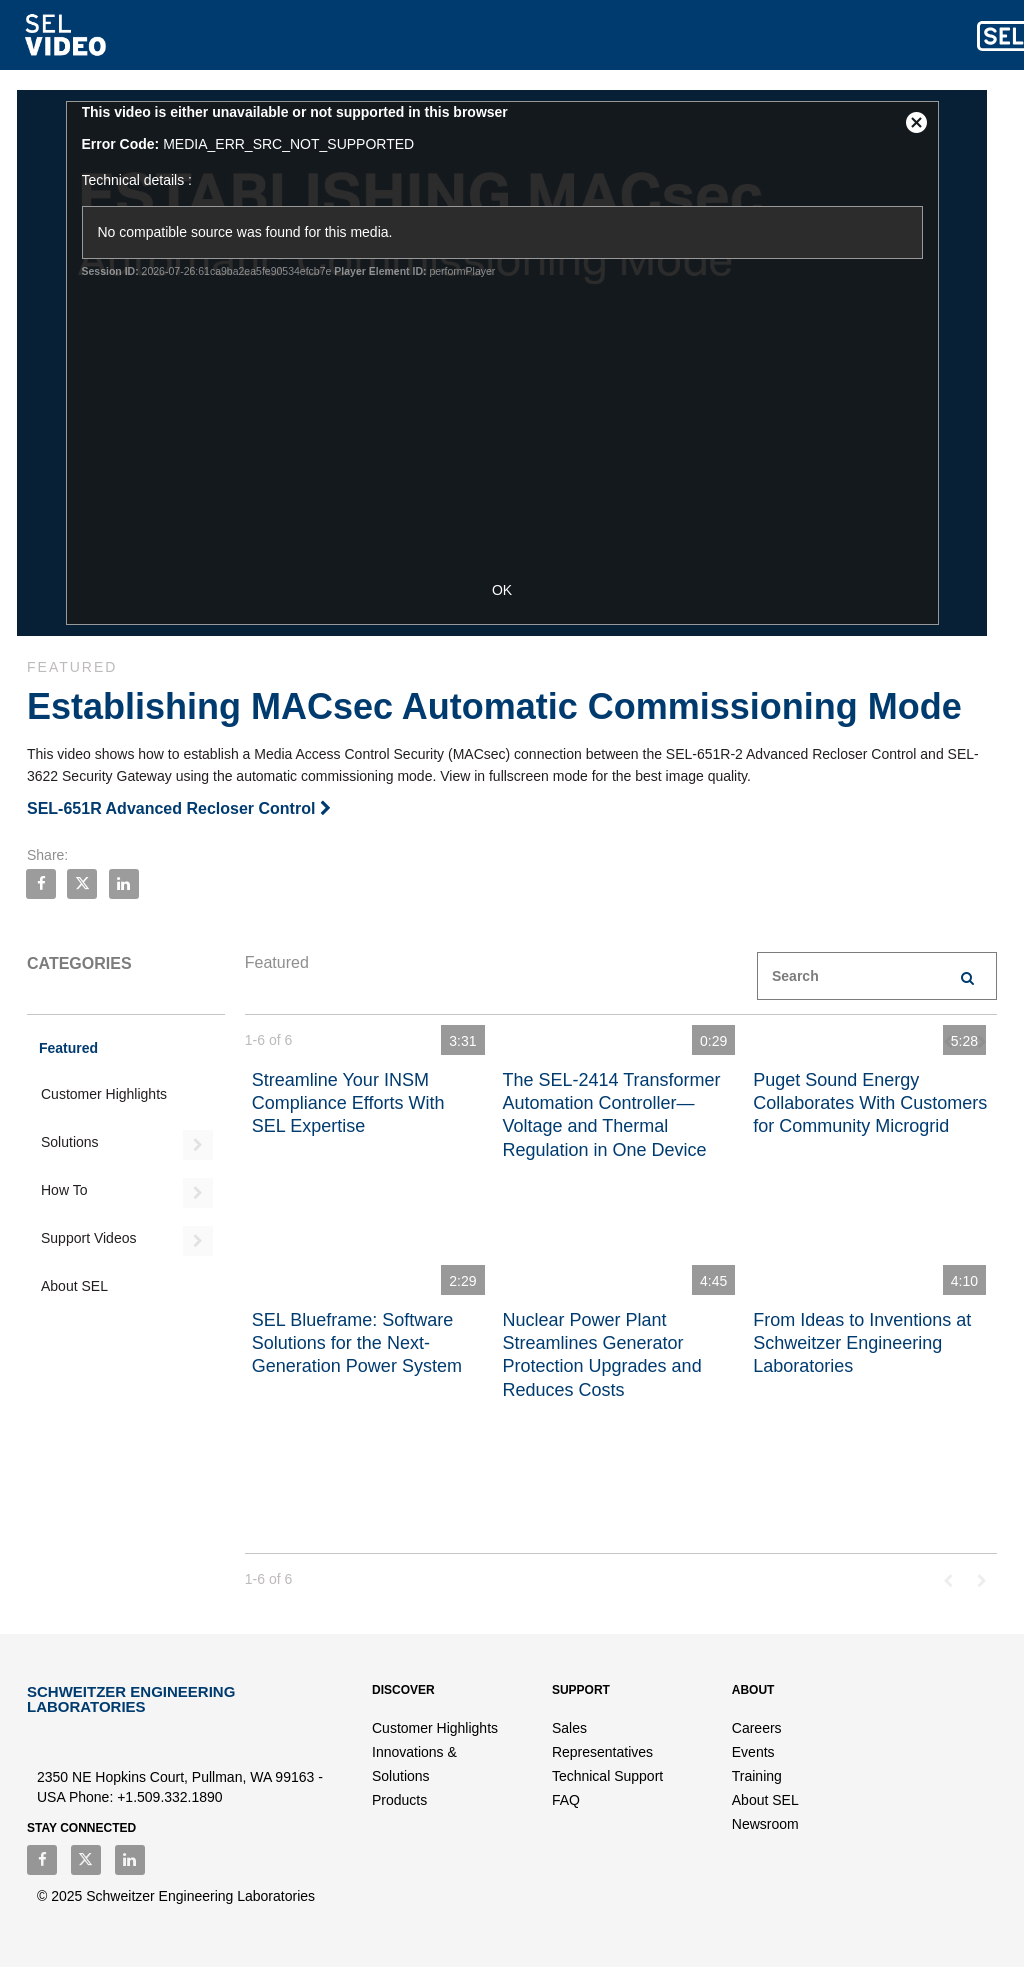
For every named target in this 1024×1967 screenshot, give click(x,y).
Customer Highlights (104, 1094)
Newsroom (765, 1824)
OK (512, 590)
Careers (757, 1728)
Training (757, 1776)
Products (399, 1800)
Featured (68, 1048)
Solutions (70, 1142)
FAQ (566, 1800)
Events (753, 1752)
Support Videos (88, 1238)
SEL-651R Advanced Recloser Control (179, 808)
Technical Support (607, 1776)
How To (64, 1190)
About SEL (74, 1286)
